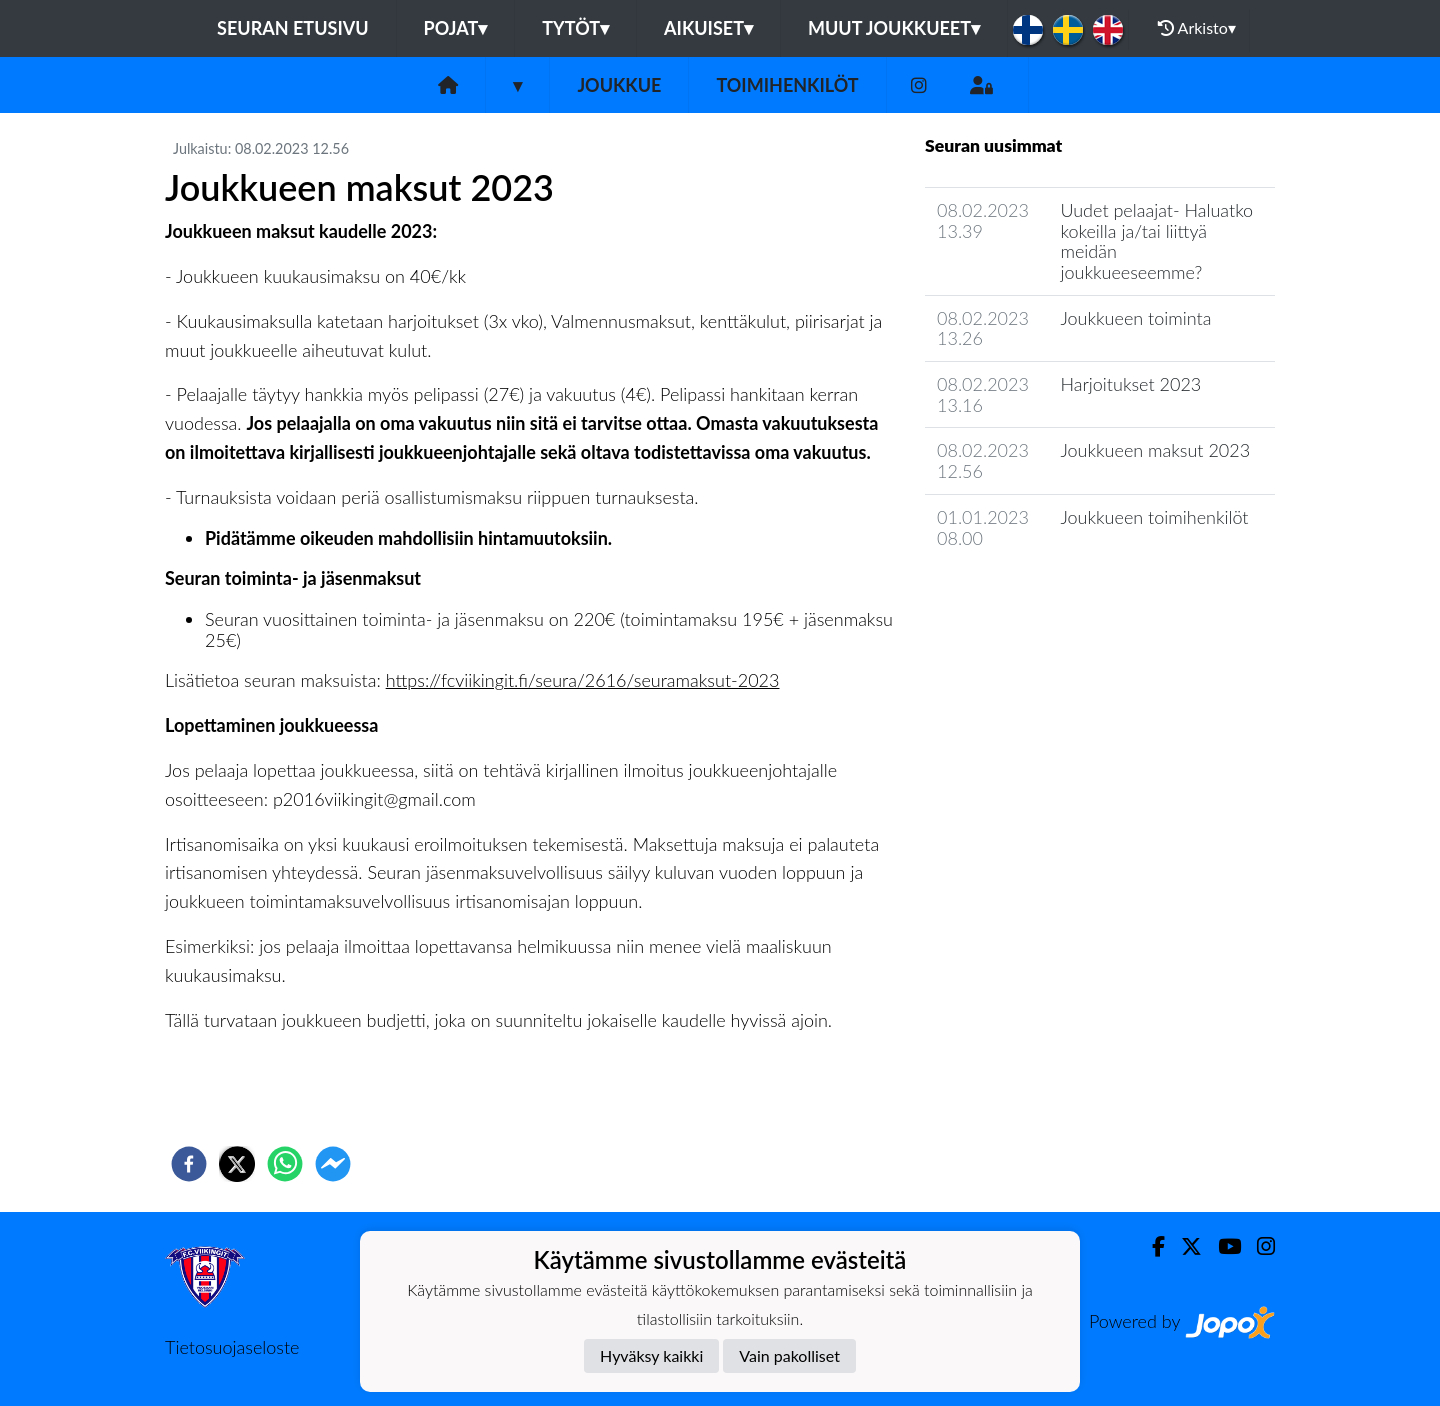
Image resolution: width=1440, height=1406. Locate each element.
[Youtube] (1221, 1246)
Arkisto (1197, 28)
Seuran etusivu (293, 28)
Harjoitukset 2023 (1130, 384)
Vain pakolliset (789, 1355)
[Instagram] (919, 85)
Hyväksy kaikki (651, 1355)
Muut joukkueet (894, 28)
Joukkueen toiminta (1135, 318)
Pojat (456, 28)
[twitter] (237, 1164)
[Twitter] (1183, 1246)
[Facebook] (1150, 1246)
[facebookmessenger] (333, 1164)
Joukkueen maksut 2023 (1155, 450)
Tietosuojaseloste (232, 1347)
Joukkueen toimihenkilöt (1154, 517)
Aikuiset (708, 28)
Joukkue (619, 85)
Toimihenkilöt (787, 85)
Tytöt (575, 28)
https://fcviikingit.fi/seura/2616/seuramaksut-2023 (583, 680)
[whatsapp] (285, 1164)
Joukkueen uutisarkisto (1027, 594)
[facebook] (189, 1164)
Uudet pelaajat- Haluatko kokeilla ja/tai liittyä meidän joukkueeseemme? (1156, 241)
